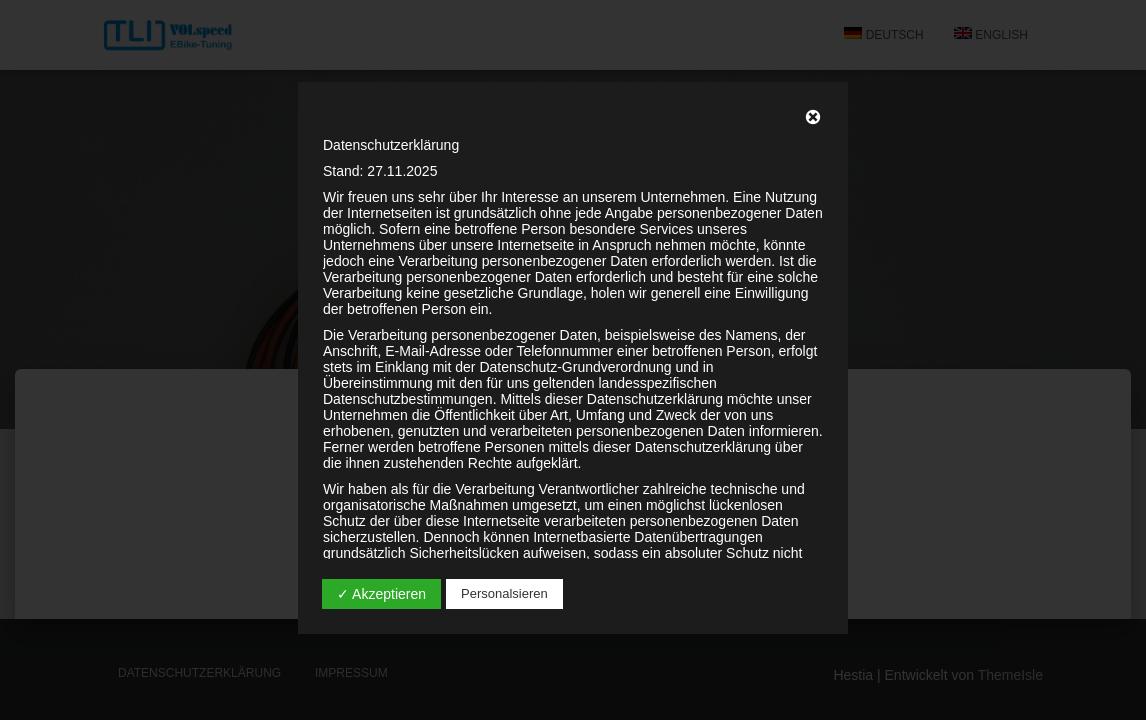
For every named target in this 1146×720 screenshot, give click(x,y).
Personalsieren (504, 593)
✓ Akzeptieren (381, 594)
